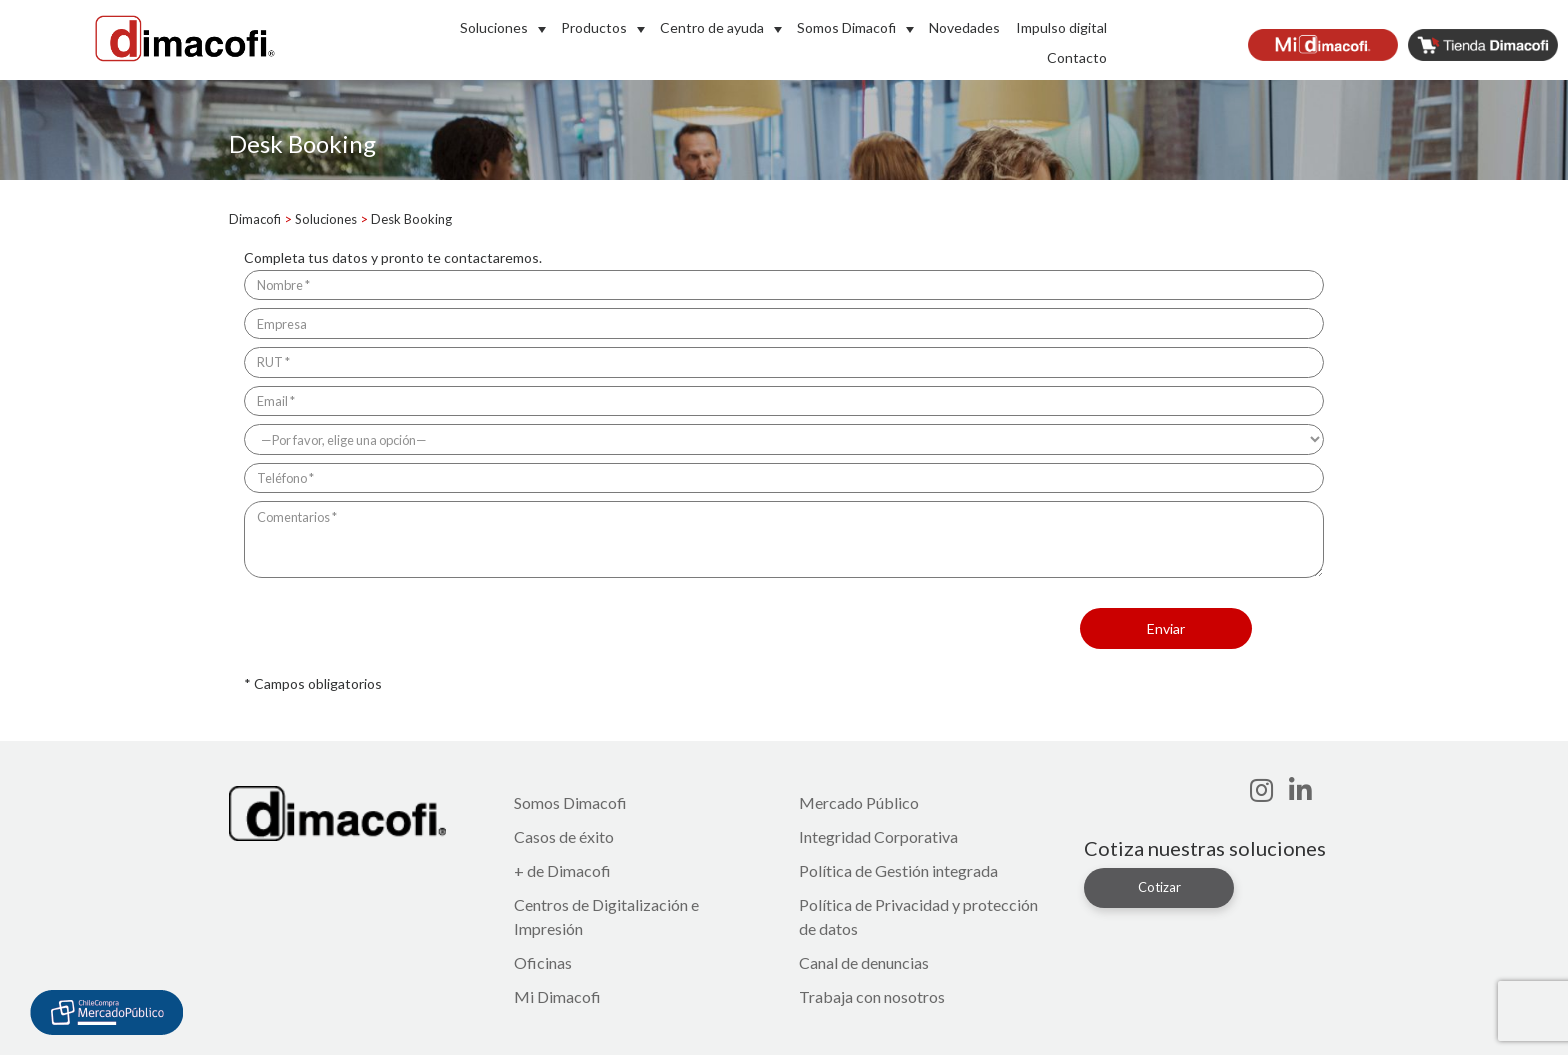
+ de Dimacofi (562, 870)
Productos (594, 27)
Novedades (964, 27)
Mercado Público (859, 802)
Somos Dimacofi (846, 27)
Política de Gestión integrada (898, 870)
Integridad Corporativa (878, 836)
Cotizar (1159, 887)
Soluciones (494, 27)
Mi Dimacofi (557, 996)
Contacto (1077, 57)
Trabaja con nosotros (872, 996)
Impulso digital (1061, 27)
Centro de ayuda (712, 27)
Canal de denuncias (864, 962)
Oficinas (543, 962)
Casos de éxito (564, 836)
